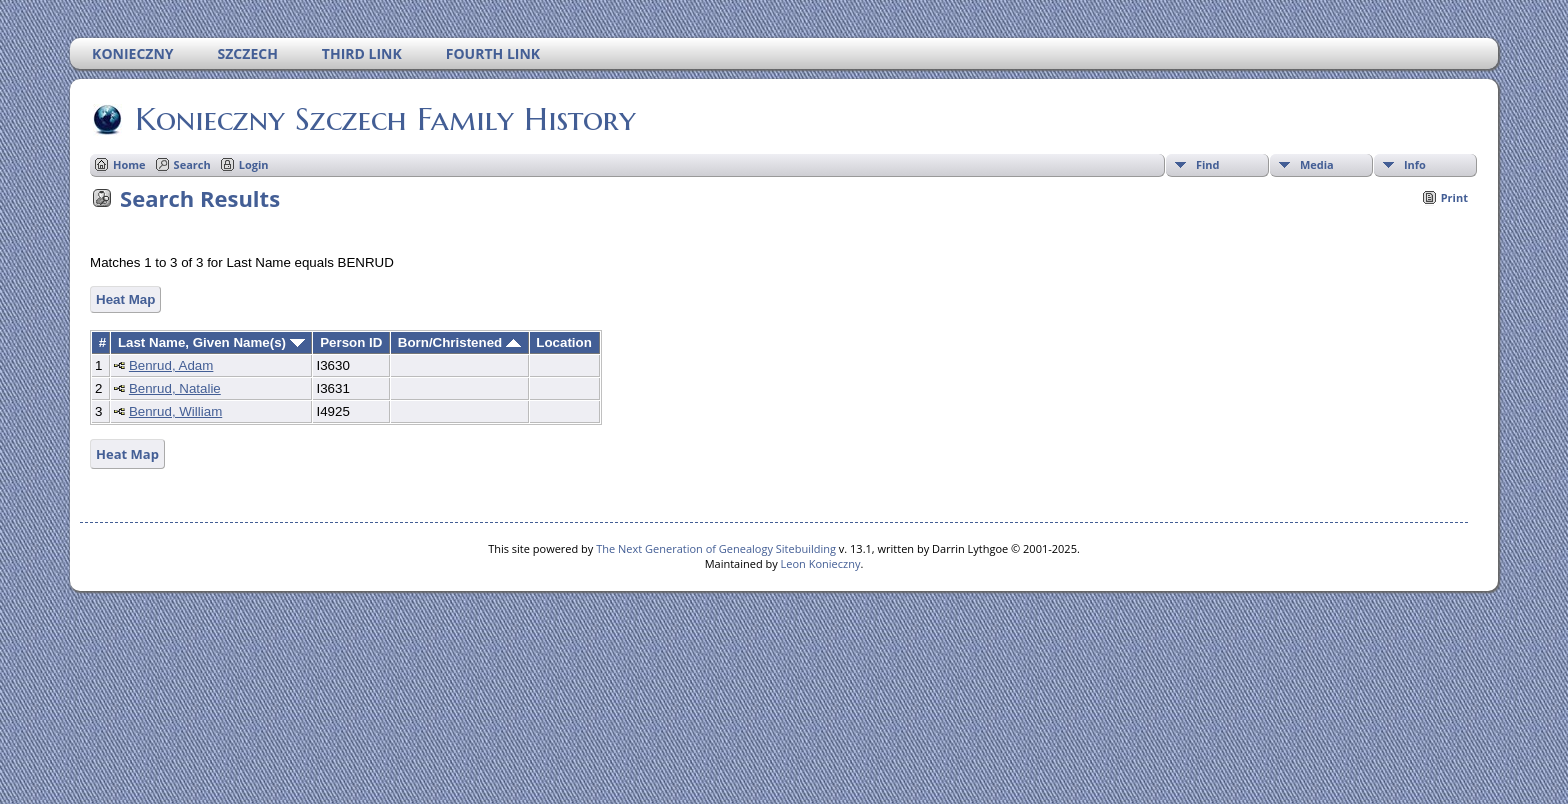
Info (1415, 164)
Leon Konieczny (821, 563)
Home (129, 164)
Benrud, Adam (171, 365)
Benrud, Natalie (175, 388)
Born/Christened (459, 342)
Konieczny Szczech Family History (384, 119)
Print (1454, 197)
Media (1317, 164)
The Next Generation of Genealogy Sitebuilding (716, 548)
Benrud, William (175, 411)
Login (254, 164)
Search (192, 164)
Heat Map (125, 299)
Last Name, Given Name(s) (211, 342)
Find (1208, 164)
